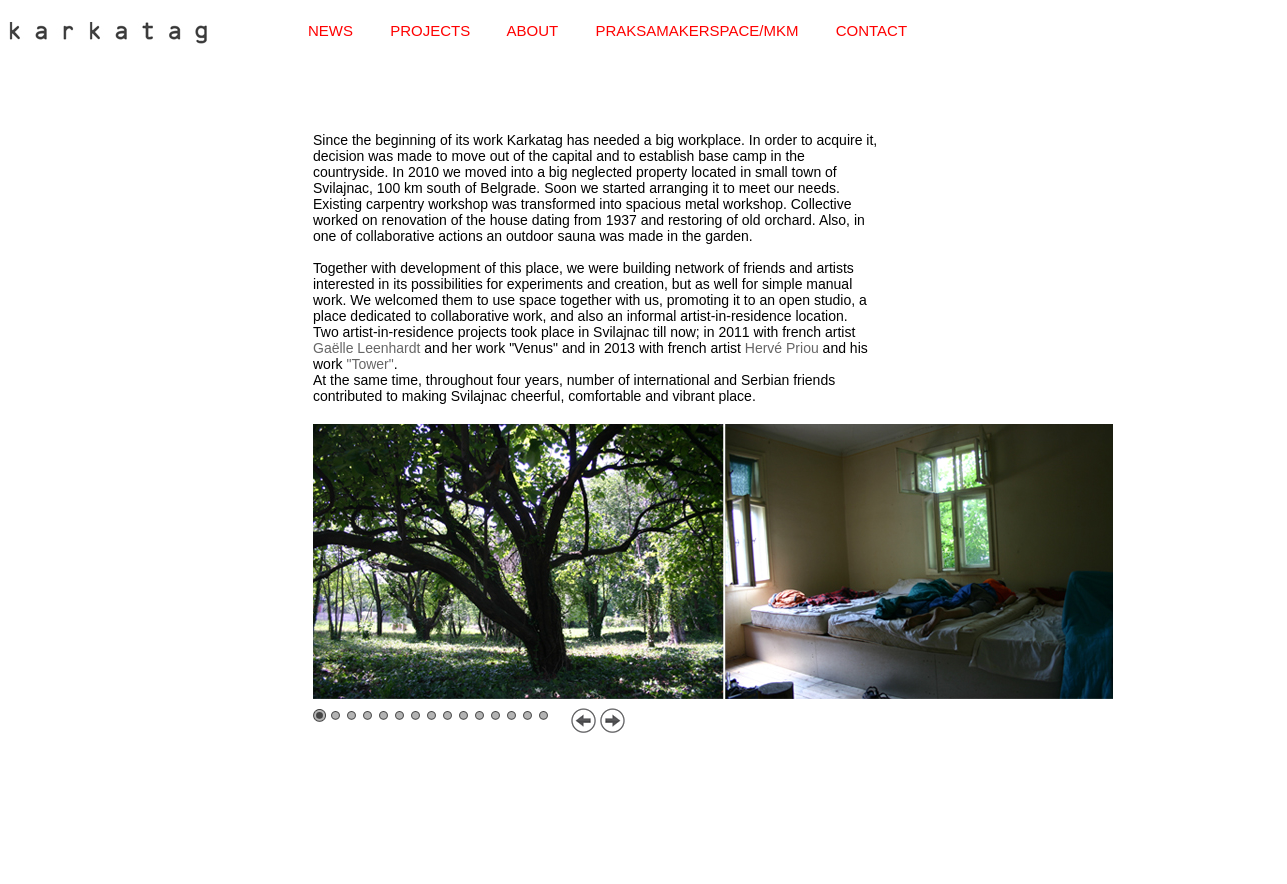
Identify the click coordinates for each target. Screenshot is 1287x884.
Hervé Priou (782, 348)
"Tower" (369, 364)
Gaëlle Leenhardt (366, 348)
